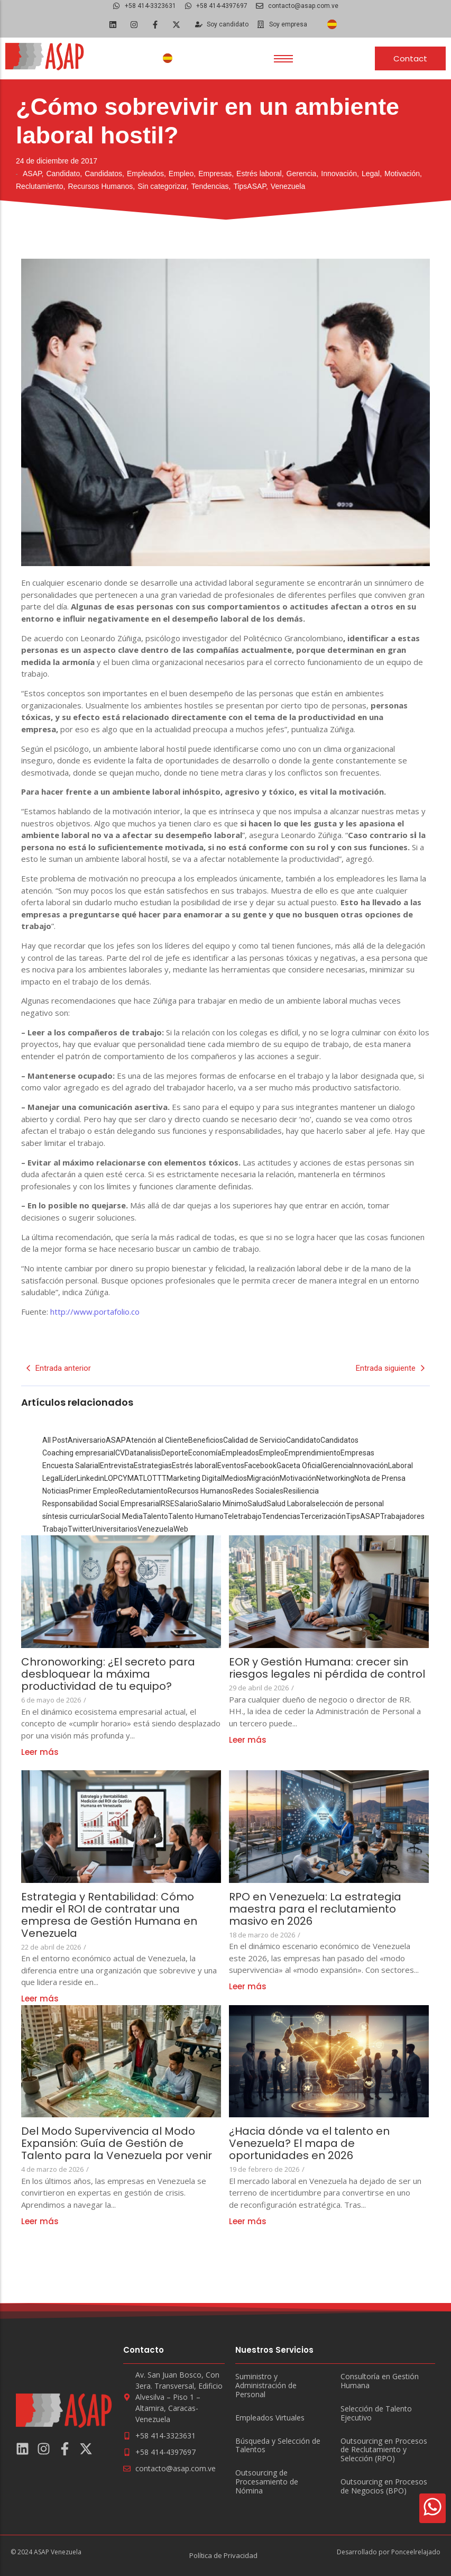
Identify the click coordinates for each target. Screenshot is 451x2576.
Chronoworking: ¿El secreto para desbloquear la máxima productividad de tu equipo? (108, 1674)
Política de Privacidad (223, 2555)
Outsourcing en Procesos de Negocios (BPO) (383, 2487)
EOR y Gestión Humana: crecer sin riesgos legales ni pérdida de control (328, 1668)
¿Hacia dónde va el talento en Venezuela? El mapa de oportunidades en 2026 (309, 2143)
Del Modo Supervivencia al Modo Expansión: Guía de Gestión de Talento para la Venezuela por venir (119, 2143)
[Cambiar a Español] (332, 24)
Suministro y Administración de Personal (266, 2385)
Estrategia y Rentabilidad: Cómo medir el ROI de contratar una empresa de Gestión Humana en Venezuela (109, 1915)
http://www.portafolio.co (95, 1311)
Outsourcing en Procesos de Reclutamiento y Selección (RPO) (383, 2450)
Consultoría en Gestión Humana (379, 2381)
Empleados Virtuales (270, 2418)
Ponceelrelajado (415, 2551)
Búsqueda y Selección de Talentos (277, 2446)
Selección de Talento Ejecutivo (376, 2414)
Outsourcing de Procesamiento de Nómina (266, 2482)
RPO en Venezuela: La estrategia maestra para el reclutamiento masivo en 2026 (315, 1909)
